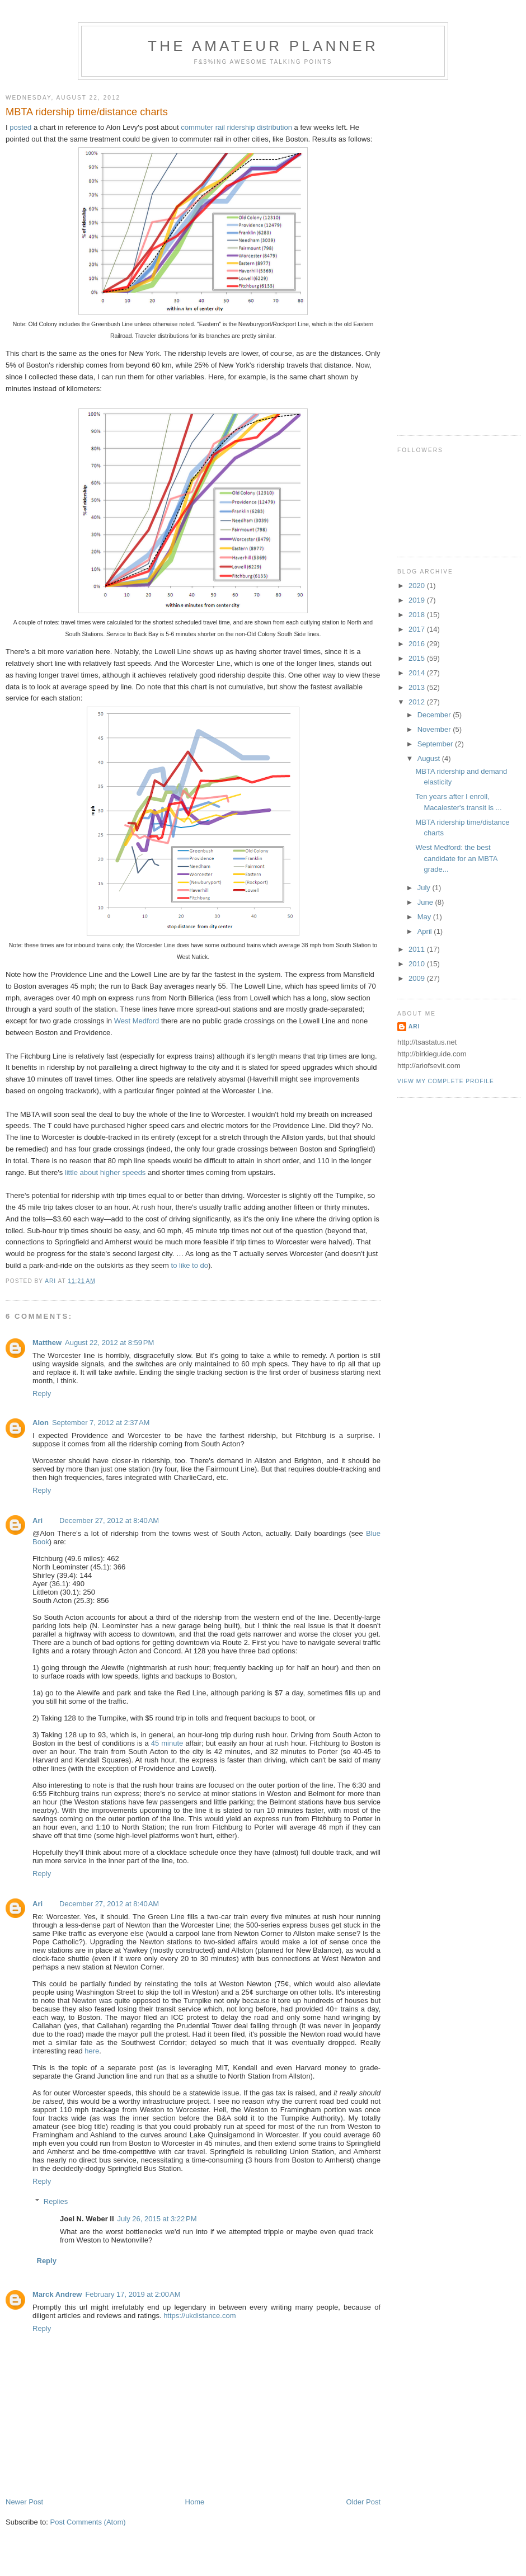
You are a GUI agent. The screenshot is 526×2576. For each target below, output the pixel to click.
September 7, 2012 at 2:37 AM (101, 1422)
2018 (417, 614)
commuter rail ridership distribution (236, 127)
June (426, 902)
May (425, 917)
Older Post (363, 2502)
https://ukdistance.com (199, 2315)
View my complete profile (445, 1081)
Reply (41, 1393)
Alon (40, 1422)
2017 (417, 629)
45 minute (167, 1743)
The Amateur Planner (263, 45)
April (425, 931)
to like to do (190, 1265)
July (425, 887)
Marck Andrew (57, 2294)
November (435, 729)
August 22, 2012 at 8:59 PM (109, 1342)
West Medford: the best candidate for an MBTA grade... (456, 858)
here (91, 2051)
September (436, 744)
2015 (417, 658)
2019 (417, 600)
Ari (37, 1520)
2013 (417, 687)
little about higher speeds (105, 1172)
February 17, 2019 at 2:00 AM (132, 2294)
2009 (417, 978)
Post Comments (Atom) (88, 2522)
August (429, 758)
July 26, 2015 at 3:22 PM (157, 2219)
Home (195, 2502)
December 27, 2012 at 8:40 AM (109, 1520)
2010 (417, 964)
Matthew (47, 1342)
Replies (56, 2201)
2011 (417, 949)
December (435, 715)
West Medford (136, 1021)
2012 (417, 702)
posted (20, 127)
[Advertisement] (430, 253)
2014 (417, 673)
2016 (417, 644)
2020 (417, 585)
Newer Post (24, 2502)
